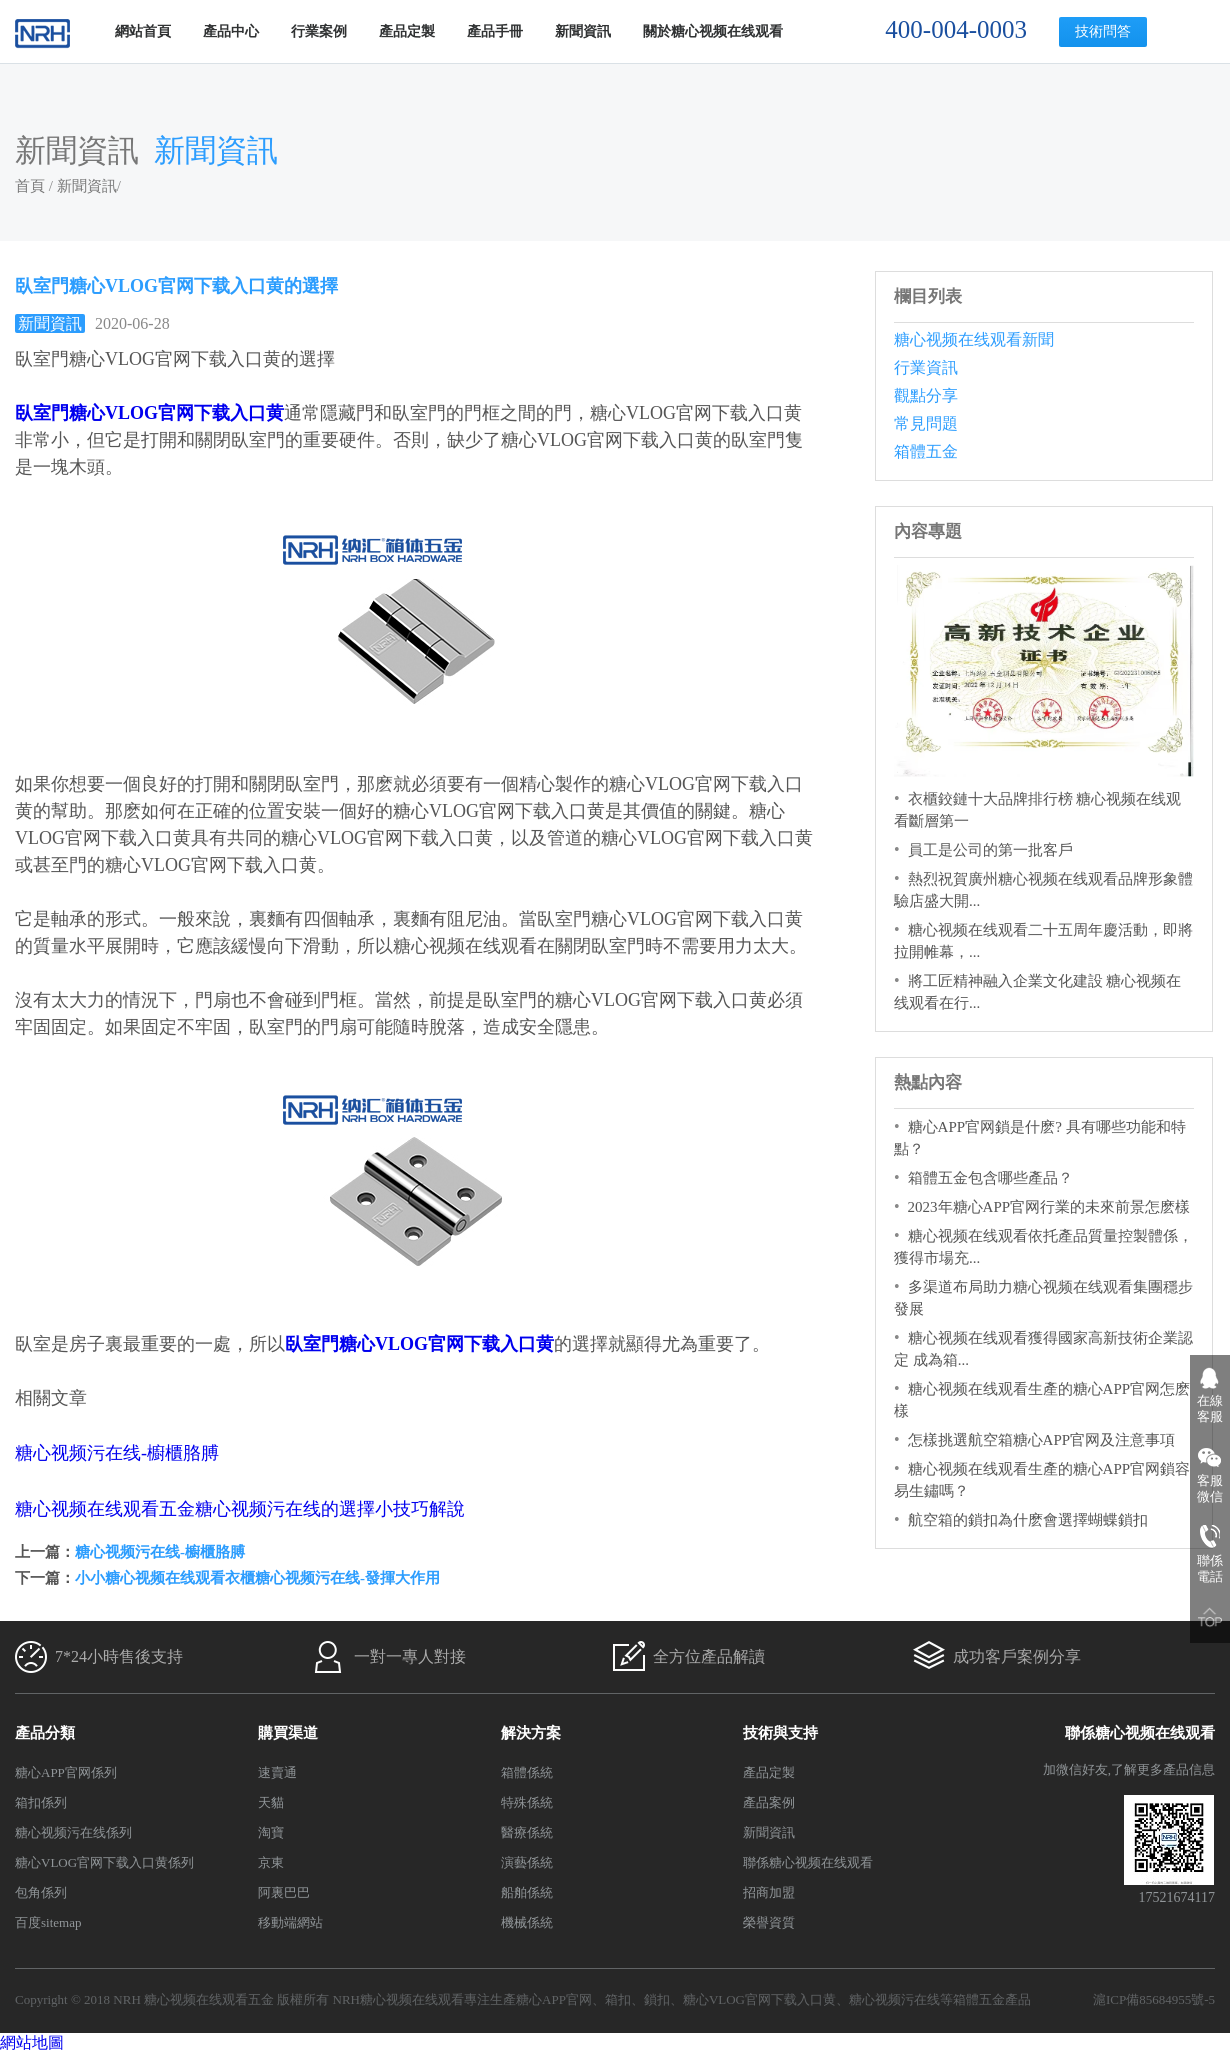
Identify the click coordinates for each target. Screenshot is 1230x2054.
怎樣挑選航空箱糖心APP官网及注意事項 (1042, 1440)
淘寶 (271, 1832)
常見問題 (926, 423)
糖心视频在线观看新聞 (974, 339)
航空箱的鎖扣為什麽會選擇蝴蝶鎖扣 (1028, 1520)
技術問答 (1103, 31)
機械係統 (527, 1922)
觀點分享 (926, 395)
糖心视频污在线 (894, 1999)
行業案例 (319, 31)
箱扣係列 (41, 1802)
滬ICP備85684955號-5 (1154, 1999)
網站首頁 (143, 31)
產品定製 (407, 31)
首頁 (30, 186)
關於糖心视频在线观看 (713, 31)
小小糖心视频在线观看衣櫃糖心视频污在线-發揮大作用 (257, 1578)
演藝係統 (527, 1862)
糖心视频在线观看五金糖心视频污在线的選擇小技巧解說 (240, 1509)
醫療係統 (527, 1832)
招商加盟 (769, 1892)
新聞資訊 (583, 31)
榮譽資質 (769, 1922)
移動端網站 (290, 1922)
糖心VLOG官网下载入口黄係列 (104, 1862)
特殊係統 (527, 1802)
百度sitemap (48, 1922)
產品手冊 (495, 31)
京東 (271, 1862)
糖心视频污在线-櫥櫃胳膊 (117, 1453)
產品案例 (769, 1802)
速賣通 (277, 1772)
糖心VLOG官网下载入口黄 (759, 1999)
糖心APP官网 (554, 1999)
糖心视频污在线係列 (73, 1832)
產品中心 (231, 31)
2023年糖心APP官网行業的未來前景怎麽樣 (1049, 1207)
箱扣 (618, 1999)
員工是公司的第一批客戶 (990, 850)
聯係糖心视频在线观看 (808, 1862)
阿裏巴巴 (284, 1892)
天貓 (271, 1802)
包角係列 (41, 1892)
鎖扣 (657, 1999)
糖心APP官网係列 (66, 1772)
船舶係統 (527, 1892)
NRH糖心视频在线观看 (398, 1999)
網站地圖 (32, 2042)
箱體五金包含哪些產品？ (990, 1178)
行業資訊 (926, 367)
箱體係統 (527, 1772)
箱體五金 (926, 451)
